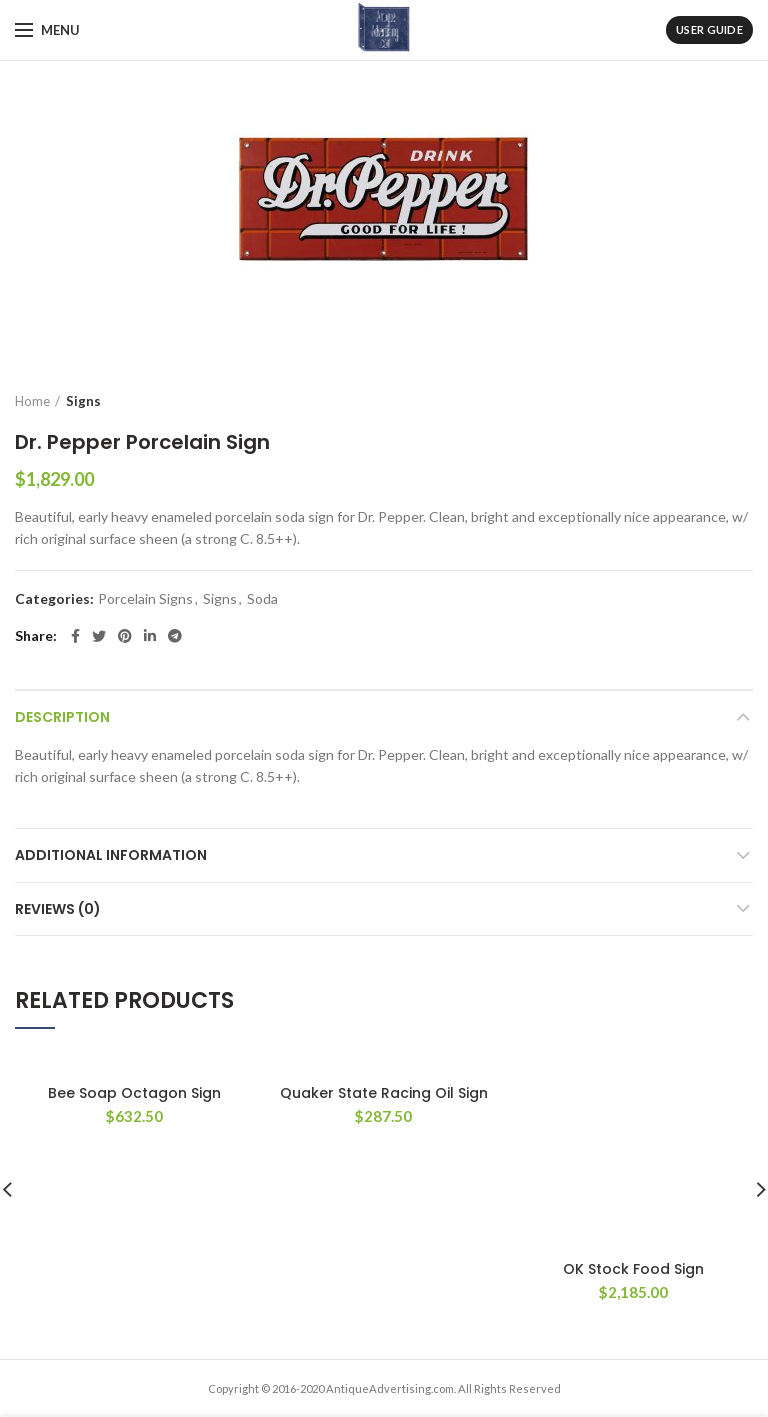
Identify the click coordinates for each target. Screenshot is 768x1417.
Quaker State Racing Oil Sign (384, 1093)
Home (32, 401)
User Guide (709, 29)
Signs (83, 401)
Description (62, 717)
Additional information (111, 855)
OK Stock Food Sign (633, 1093)
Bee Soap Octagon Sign (134, 1093)
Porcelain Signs (145, 599)
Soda (262, 599)
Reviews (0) (58, 909)
